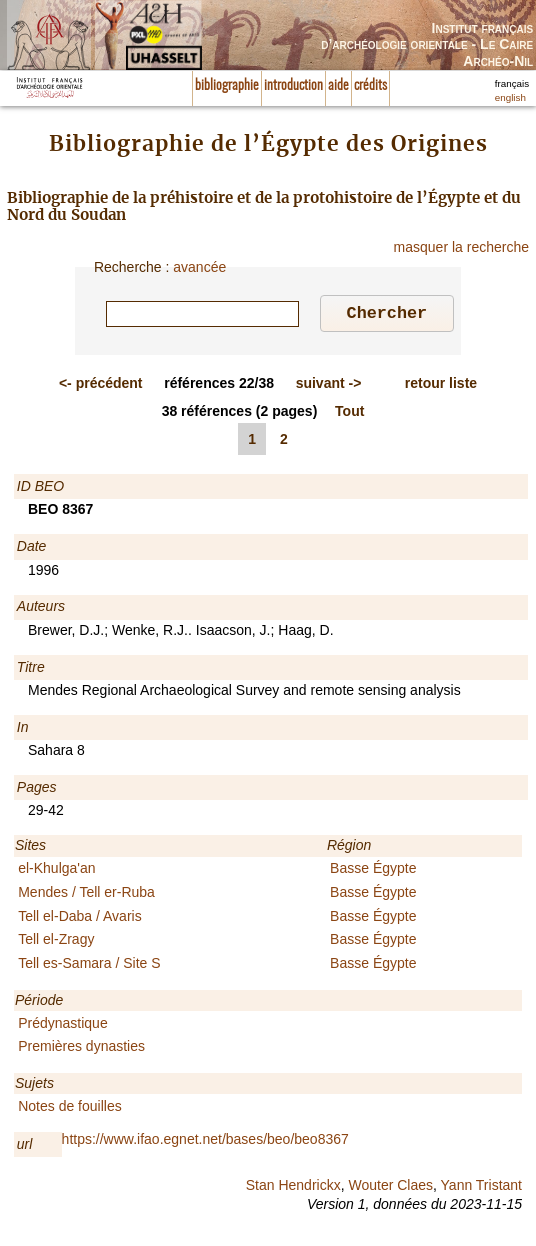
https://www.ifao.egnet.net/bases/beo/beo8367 (205, 1142)
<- (101, 386)
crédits (370, 86)
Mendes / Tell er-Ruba (86, 895)
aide (338, 86)
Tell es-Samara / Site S (89, 966)
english (510, 97)
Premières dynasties (81, 1049)
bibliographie (227, 86)
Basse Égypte (373, 871)
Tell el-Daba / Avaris (79, 919)
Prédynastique (63, 1026)
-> (329, 386)
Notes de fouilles (70, 1109)
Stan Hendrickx (293, 1188)
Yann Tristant (481, 1188)
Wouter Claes (390, 1188)
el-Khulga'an (56, 871)
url (25, 1147)
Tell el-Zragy (56, 942)
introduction (293, 86)
